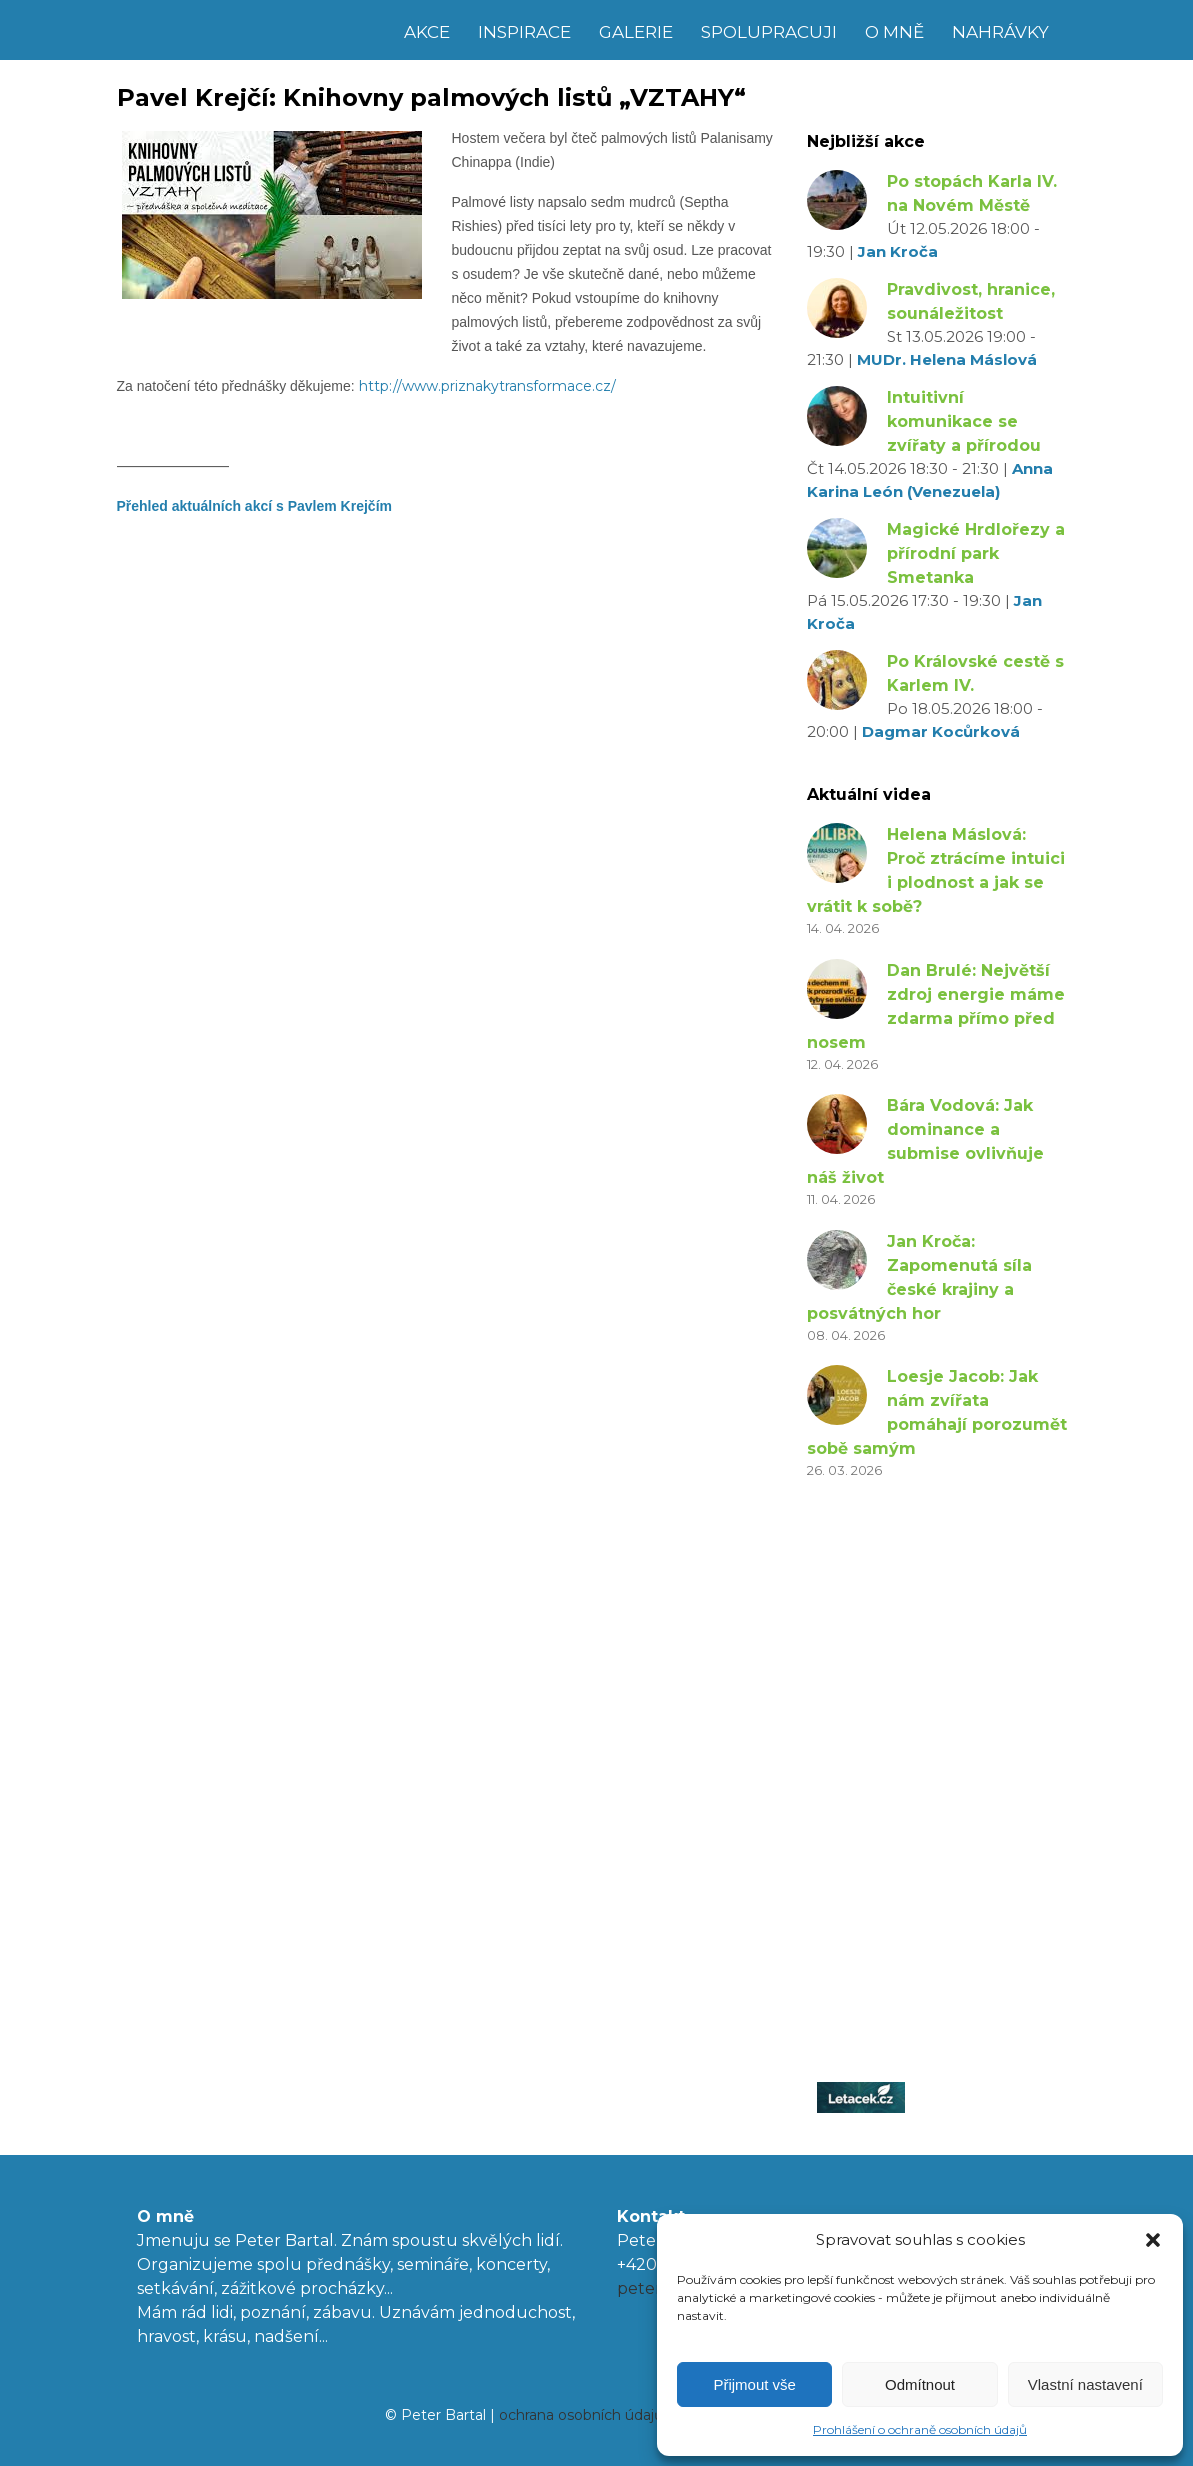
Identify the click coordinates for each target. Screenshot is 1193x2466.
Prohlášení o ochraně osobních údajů (920, 2429)
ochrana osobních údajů (581, 2415)
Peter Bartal (254, 30)
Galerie (636, 32)
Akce (427, 32)
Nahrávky (1000, 32)
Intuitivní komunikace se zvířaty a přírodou (964, 421)
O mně (894, 32)
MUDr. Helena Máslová (947, 359)
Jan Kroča (898, 251)
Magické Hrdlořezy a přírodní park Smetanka (976, 553)
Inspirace (524, 32)
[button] (1153, 2240)
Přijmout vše (754, 2384)
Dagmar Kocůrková (941, 731)
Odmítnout (920, 2384)
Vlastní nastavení (1085, 2384)
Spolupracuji (769, 32)
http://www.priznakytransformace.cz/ (487, 386)
